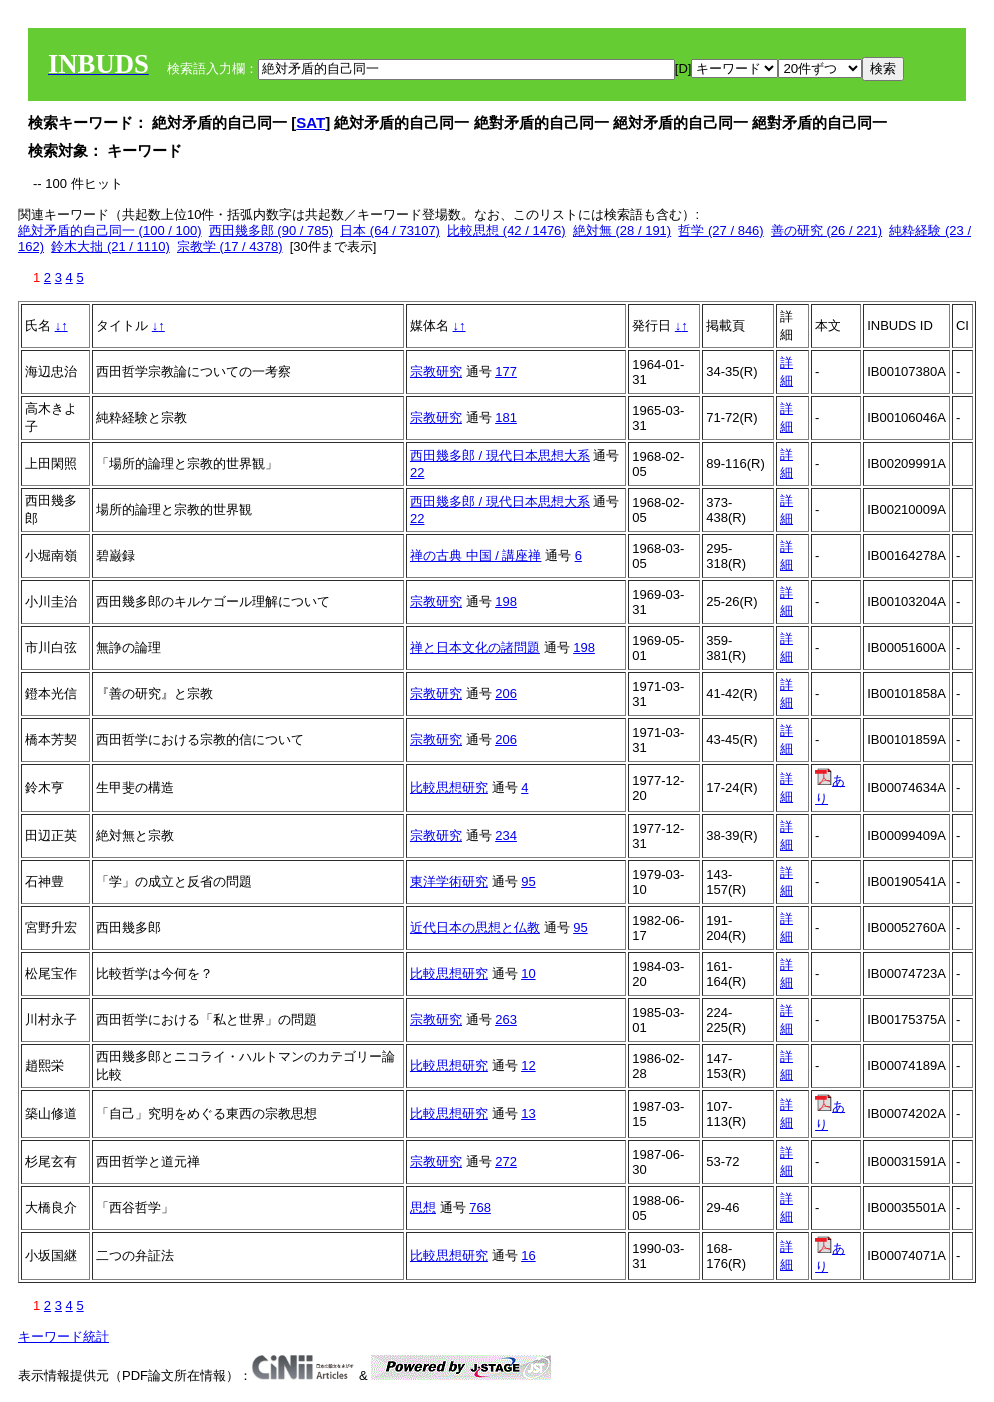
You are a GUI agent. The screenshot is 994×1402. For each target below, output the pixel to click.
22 (417, 472)
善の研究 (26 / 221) (826, 230)
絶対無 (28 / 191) (622, 230)
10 (528, 973)
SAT (310, 122)
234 (506, 835)
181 (506, 417)
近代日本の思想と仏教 (475, 927)
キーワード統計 (63, 1336)
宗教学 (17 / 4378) (230, 246)
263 (506, 1019)
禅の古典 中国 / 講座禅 (475, 555)
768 (480, 1207)
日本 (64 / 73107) (390, 230)
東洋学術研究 (449, 881)
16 (528, 1255)
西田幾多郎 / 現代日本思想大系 (500, 455)
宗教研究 (436, 371)
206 (506, 693)
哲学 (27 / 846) (720, 230)
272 (506, 1161)
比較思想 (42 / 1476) (506, 230)
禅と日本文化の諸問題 (475, 647)
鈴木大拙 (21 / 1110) (110, 246)
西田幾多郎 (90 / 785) (271, 230)
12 (528, 1065)
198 (506, 601)
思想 (423, 1207)
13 (528, 1113)
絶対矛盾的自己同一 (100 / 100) (110, 230)
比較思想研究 (449, 787)
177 (506, 371)
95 (528, 881)
